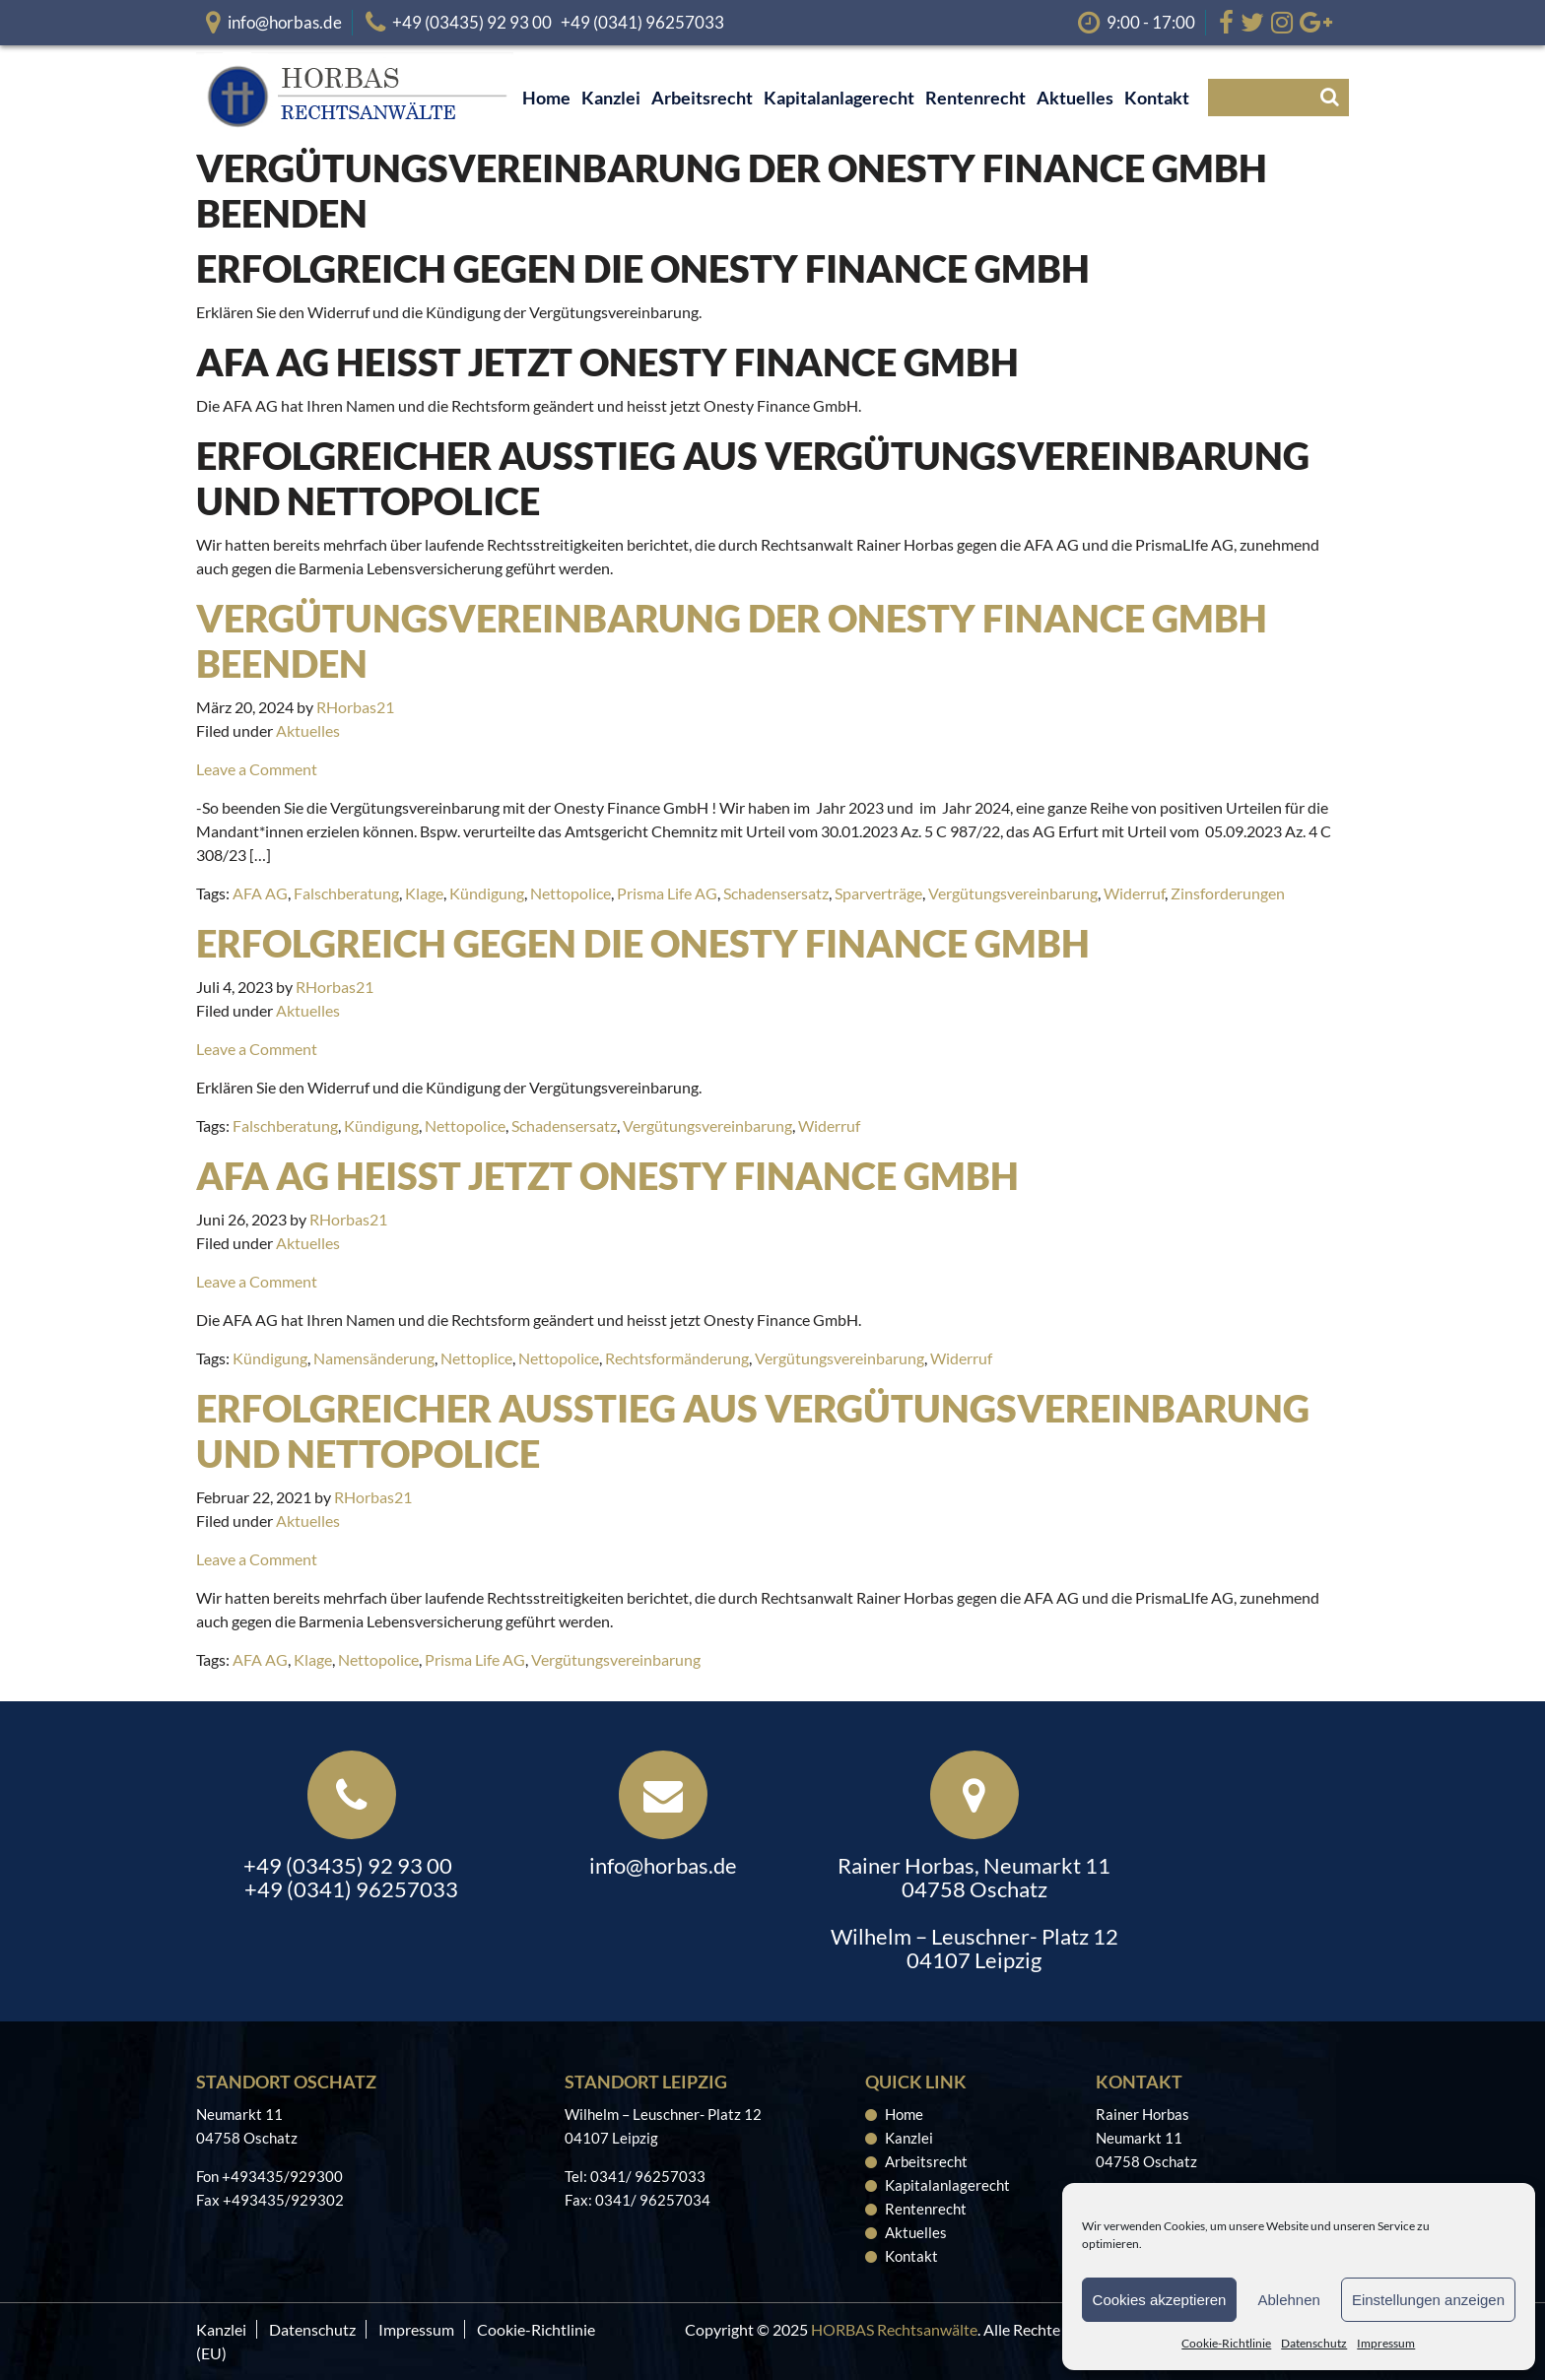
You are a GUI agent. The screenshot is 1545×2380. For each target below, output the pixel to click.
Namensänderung (374, 1358)
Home (904, 2114)
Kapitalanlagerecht (947, 2185)
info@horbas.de (285, 22)
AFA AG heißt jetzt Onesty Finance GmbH (607, 1175)
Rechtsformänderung (677, 1358)
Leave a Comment (256, 769)
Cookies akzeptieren (1160, 2299)
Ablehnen (1288, 2299)
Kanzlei (909, 2138)
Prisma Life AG (667, 893)
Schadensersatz (776, 893)
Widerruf (1134, 893)
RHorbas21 (355, 706)
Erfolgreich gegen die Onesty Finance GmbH (643, 942)
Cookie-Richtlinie (1226, 2343)
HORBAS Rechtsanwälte (894, 2329)
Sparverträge (878, 893)
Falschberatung (346, 893)
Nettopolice (570, 893)
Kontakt (911, 2256)
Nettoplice (476, 1358)
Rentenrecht (926, 2208)
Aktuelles (308, 730)
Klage (424, 893)
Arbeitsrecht (926, 2161)
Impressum (1386, 2343)
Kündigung (486, 893)
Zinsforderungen (1228, 893)
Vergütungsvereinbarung (1013, 893)
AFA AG (260, 893)
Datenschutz (1314, 2343)
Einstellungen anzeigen (1428, 2299)
